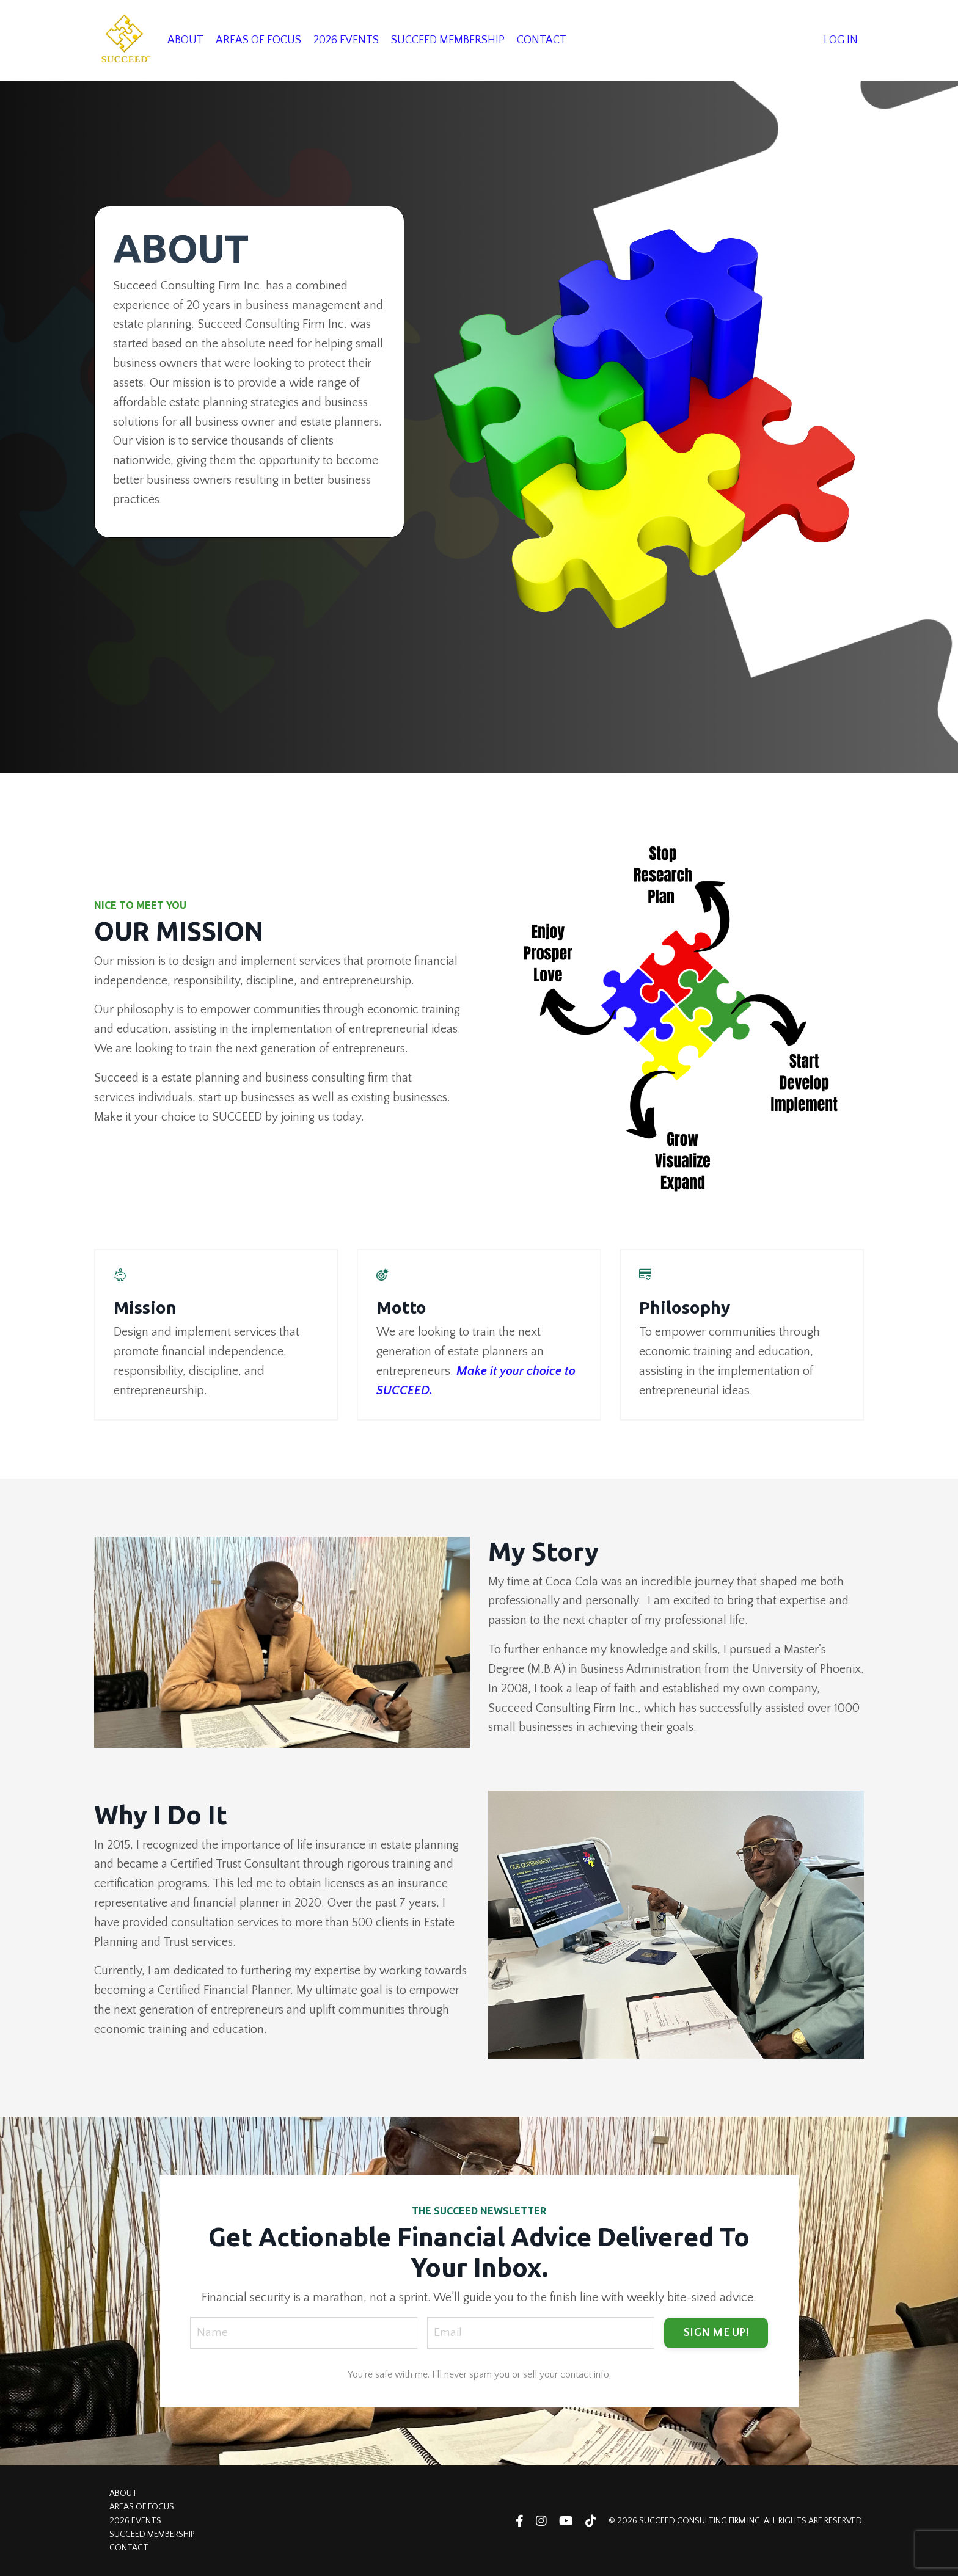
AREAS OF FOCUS (258, 40)
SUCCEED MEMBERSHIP (448, 40)
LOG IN (841, 40)
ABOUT (185, 40)
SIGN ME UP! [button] (716, 2332)
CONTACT (541, 40)
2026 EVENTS (346, 40)
